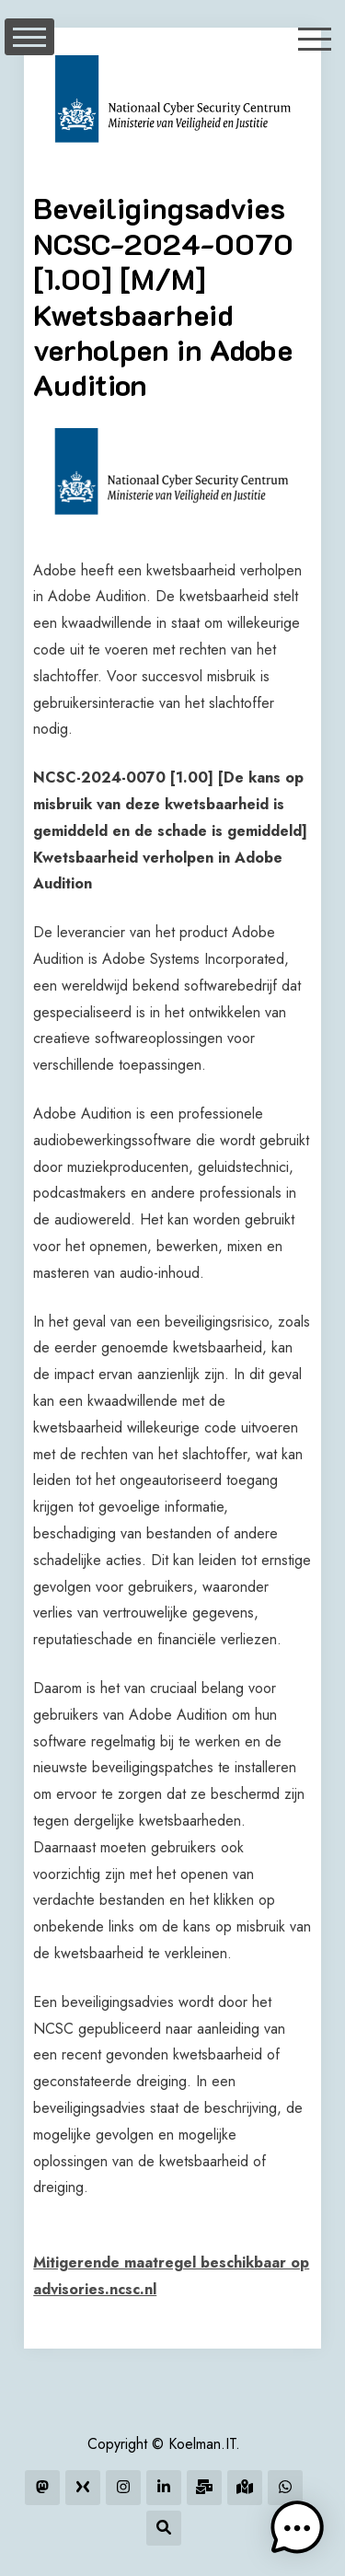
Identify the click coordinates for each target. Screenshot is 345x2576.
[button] (297, 2528)
